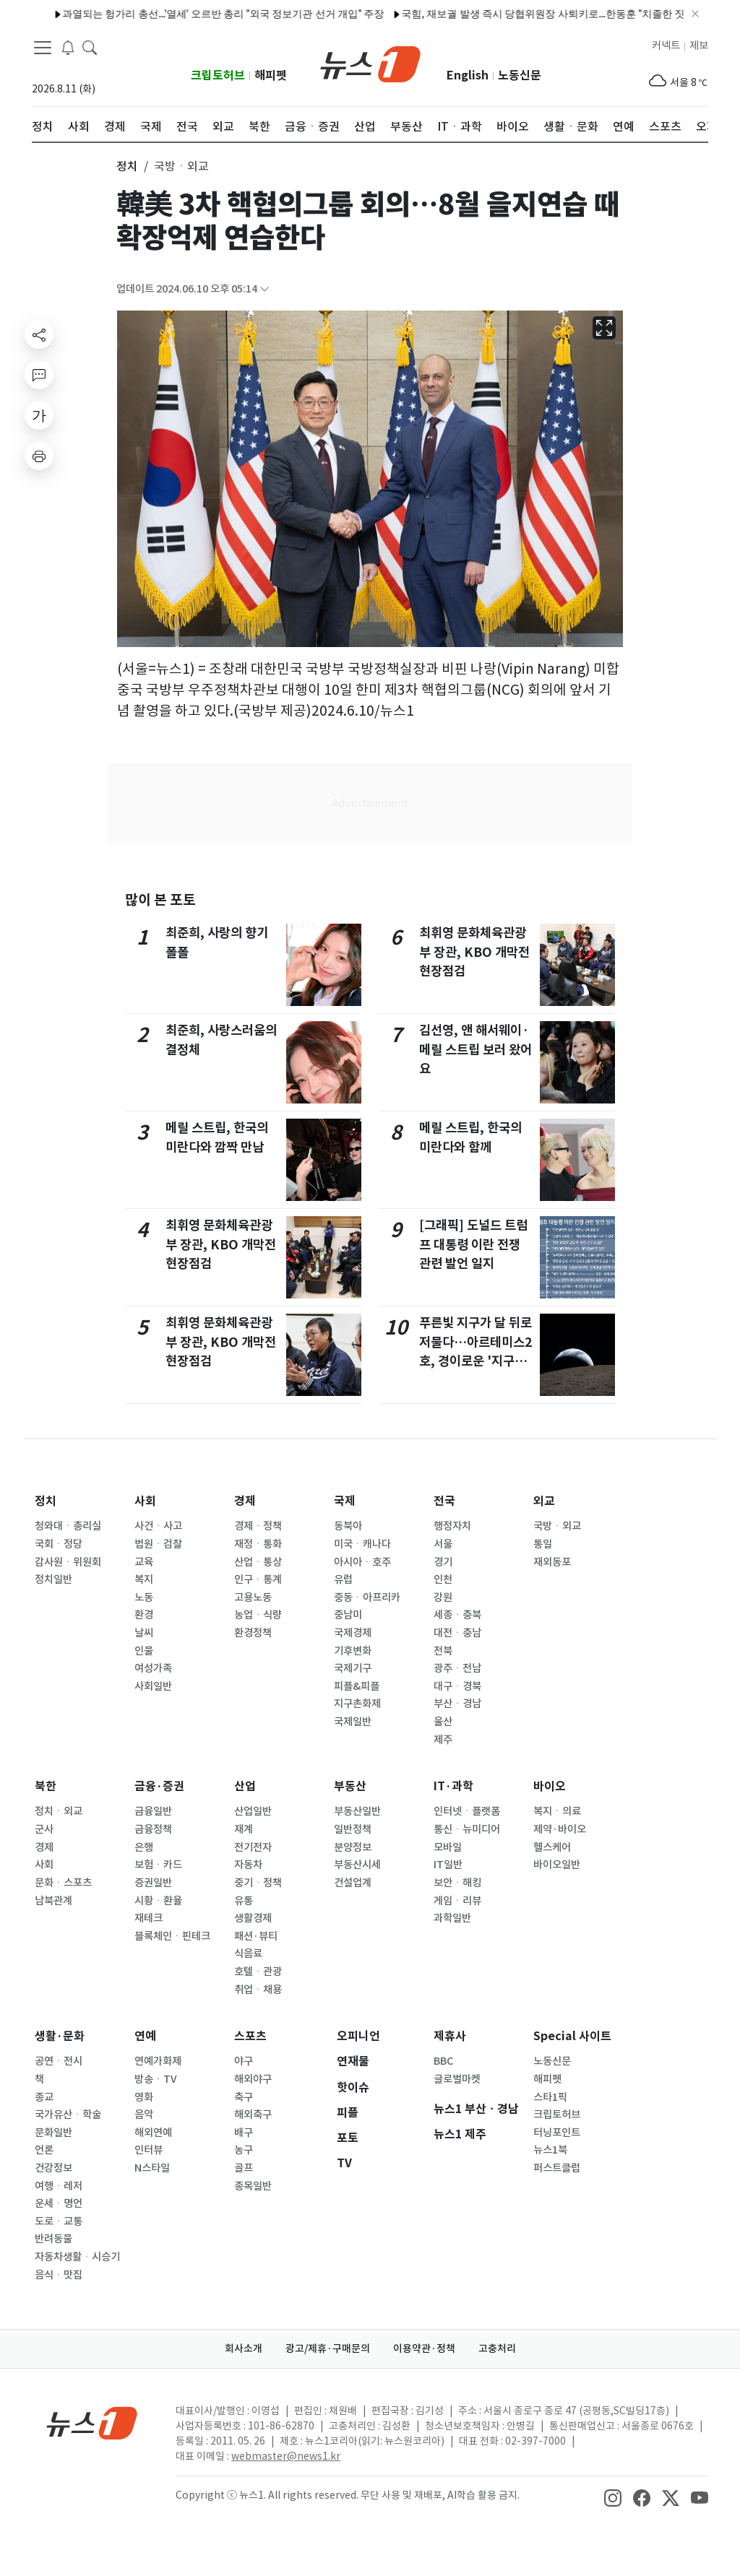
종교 (44, 2097)
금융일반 (153, 1811)
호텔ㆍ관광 (258, 1971)
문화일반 (53, 2132)
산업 (245, 1786)
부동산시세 (357, 1864)
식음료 (248, 1953)
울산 (443, 1721)
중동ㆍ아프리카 (367, 1597)
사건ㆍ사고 (158, 1525)
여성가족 (153, 1668)
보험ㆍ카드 (158, 1864)
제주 (443, 1739)
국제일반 (352, 1721)
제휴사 (450, 2036)
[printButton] (39, 455)
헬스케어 (552, 1847)
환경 (143, 1614)
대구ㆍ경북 (457, 1686)
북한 (45, 1786)
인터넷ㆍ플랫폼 (467, 1811)
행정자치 (452, 1525)
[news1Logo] (92, 2422)
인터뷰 (148, 2149)
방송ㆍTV (155, 2079)
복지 (143, 1579)
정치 (45, 1501)
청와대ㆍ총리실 (68, 1525)
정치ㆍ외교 (58, 1811)
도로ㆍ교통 (58, 2221)
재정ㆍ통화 (258, 1544)
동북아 (348, 1525)
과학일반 (452, 1918)
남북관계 (53, 1900)
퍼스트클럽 (556, 2167)
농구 (243, 2149)
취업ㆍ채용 (258, 1989)
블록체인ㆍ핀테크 (172, 1936)
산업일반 (253, 1811)
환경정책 (253, 1632)
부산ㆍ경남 (457, 1703)
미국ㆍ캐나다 (362, 1544)
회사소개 (243, 2348)
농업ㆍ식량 (258, 1614)
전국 (444, 1501)
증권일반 (153, 1882)
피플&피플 (356, 1686)
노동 (143, 1597)
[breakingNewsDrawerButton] (68, 46)
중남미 (348, 1614)
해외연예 (153, 2132)
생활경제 (253, 1918)
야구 (243, 2061)
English (468, 75)
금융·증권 (159, 1786)
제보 (698, 45)
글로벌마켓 (457, 2079)
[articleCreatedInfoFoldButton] (264, 289)
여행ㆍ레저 (58, 2186)
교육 (143, 1562)
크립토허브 (218, 75)
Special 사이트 (572, 2036)
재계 (243, 1829)
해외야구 (253, 2079)
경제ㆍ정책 (258, 1525)
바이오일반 (556, 1864)
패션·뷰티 (256, 1936)
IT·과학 (453, 1786)
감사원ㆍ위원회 (68, 1562)
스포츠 (250, 2036)
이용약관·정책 (424, 2348)
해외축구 (253, 2114)
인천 (443, 1579)
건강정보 (53, 2167)
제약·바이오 (559, 1829)
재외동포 (552, 1562)
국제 (345, 1501)
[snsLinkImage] (612, 2496)
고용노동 (253, 1597)
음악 (143, 2114)
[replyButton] (39, 374)
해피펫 (270, 75)
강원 (443, 1597)
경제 (245, 1501)
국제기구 (352, 1668)
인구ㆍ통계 (258, 1579)
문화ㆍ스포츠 (63, 1882)
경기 (443, 1562)
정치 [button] (127, 166)
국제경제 (352, 1632)
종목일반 (253, 2186)
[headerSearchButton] (89, 46)
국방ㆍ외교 (557, 1525)
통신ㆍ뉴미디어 (467, 1829)
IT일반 (448, 1864)
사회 (145, 1501)
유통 (243, 1900)
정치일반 (53, 1579)
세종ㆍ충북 (457, 1614)
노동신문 (519, 75)
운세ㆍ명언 (58, 2203)
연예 (145, 2036)
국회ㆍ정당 (58, 1544)
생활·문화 (60, 2036)
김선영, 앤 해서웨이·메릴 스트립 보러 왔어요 (475, 1049)
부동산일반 (357, 1811)
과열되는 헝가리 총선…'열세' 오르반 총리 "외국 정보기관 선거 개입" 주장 (179, 13)
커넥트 (666, 45)
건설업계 (352, 1882)
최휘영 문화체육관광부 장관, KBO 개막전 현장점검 (220, 1244)
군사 (44, 1829)
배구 (243, 2132)
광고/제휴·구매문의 (327, 2348)
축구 (243, 2097)
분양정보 (352, 1847)
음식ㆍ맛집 (58, 2274)
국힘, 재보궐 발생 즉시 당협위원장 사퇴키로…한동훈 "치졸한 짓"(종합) (514, 13)
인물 (143, 1650)
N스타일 (152, 2167)
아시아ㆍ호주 (362, 1562)
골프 (243, 2167)
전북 (443, 1650)
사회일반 (153, 1686)
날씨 (143, 1632)
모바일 (448, 1847)
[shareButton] (39, 334)
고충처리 (497, 2348)
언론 (44, 2149)
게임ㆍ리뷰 (457, 1900)
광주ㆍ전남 (457, 1668)
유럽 (343, 1579)
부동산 (350, 1786)
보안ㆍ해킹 (457, 1882)
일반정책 (352, 1829)
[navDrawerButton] (42, 46)
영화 (143, 2097)
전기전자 (253, 1847)
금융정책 (153, 1829)
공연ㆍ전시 (58, 2061)
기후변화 (352, 1650)
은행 (143, 1847)
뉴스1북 (550, 2149)
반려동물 (53, 2238)
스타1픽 (550, 2097)
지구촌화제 (357, 1703)
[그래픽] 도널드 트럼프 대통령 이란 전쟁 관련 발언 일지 (473, 1244)
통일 (542, 1544)
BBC (443, 2061)
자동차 (248, 1864)
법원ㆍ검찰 (158, 1544)
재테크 (148, 1918)
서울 (443, 1544)
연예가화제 (157, 2061)
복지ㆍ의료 (557, 1811)
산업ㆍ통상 (258, 1562)
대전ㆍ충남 (457, 1632)
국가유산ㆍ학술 (68, 2114)
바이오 (549, 1786)
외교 (544, 1501)
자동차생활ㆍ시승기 (77, 2256)
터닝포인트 (556, 2132)
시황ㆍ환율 (158, 1900)
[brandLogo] (370, 63)
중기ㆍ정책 (258, 1882)
